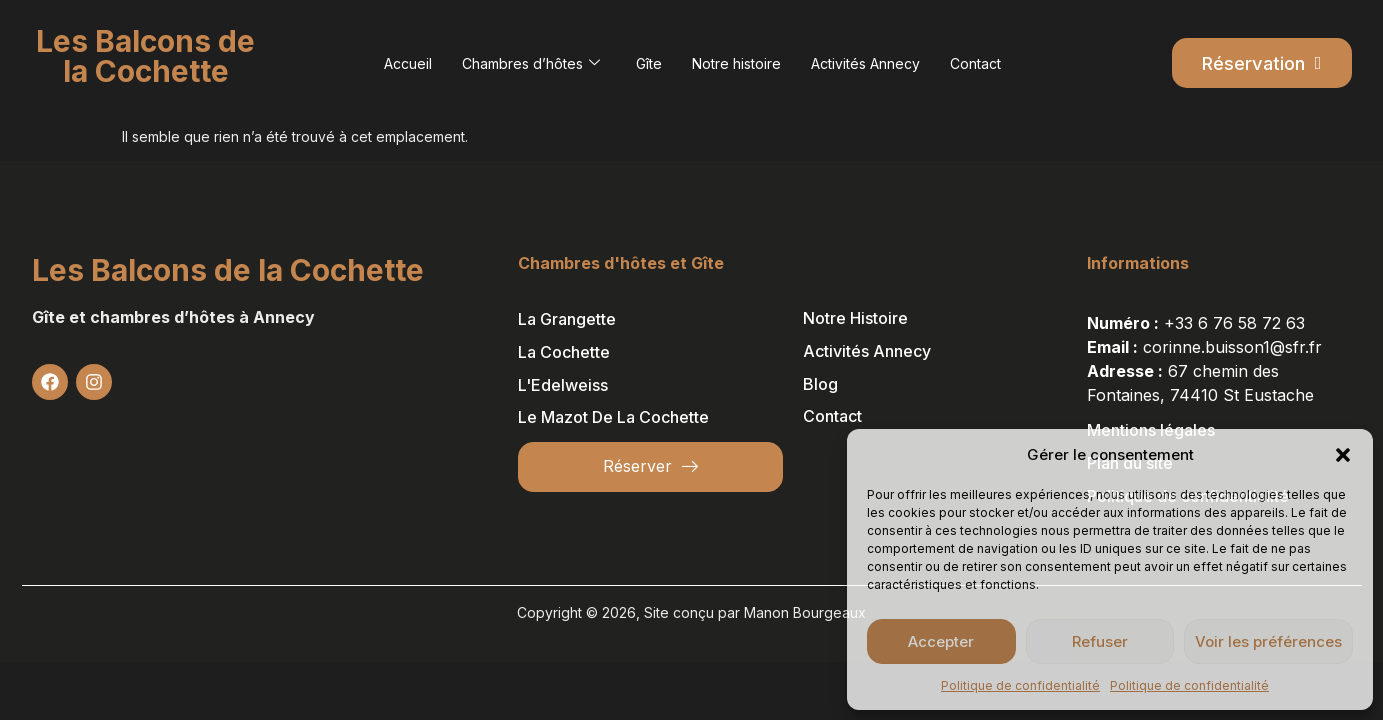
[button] (1343, 455)
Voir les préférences (1268, 641)
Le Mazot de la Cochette (613, 417)
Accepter (941, 641)
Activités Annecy (865, 63)
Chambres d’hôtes (531, 63)
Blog (820, 384)
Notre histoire (736, 63)
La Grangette (567, 319)
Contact (975, 63)
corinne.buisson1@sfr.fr (1232, 347)
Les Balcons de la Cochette (228, 270)
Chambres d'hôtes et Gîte (621, 263)
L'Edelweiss (563, 385)
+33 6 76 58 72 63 (1234, 323)
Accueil (408, 63)
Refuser (1100, 641)
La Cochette (564, 352)
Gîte (649, 63)
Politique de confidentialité (1020, 685)
